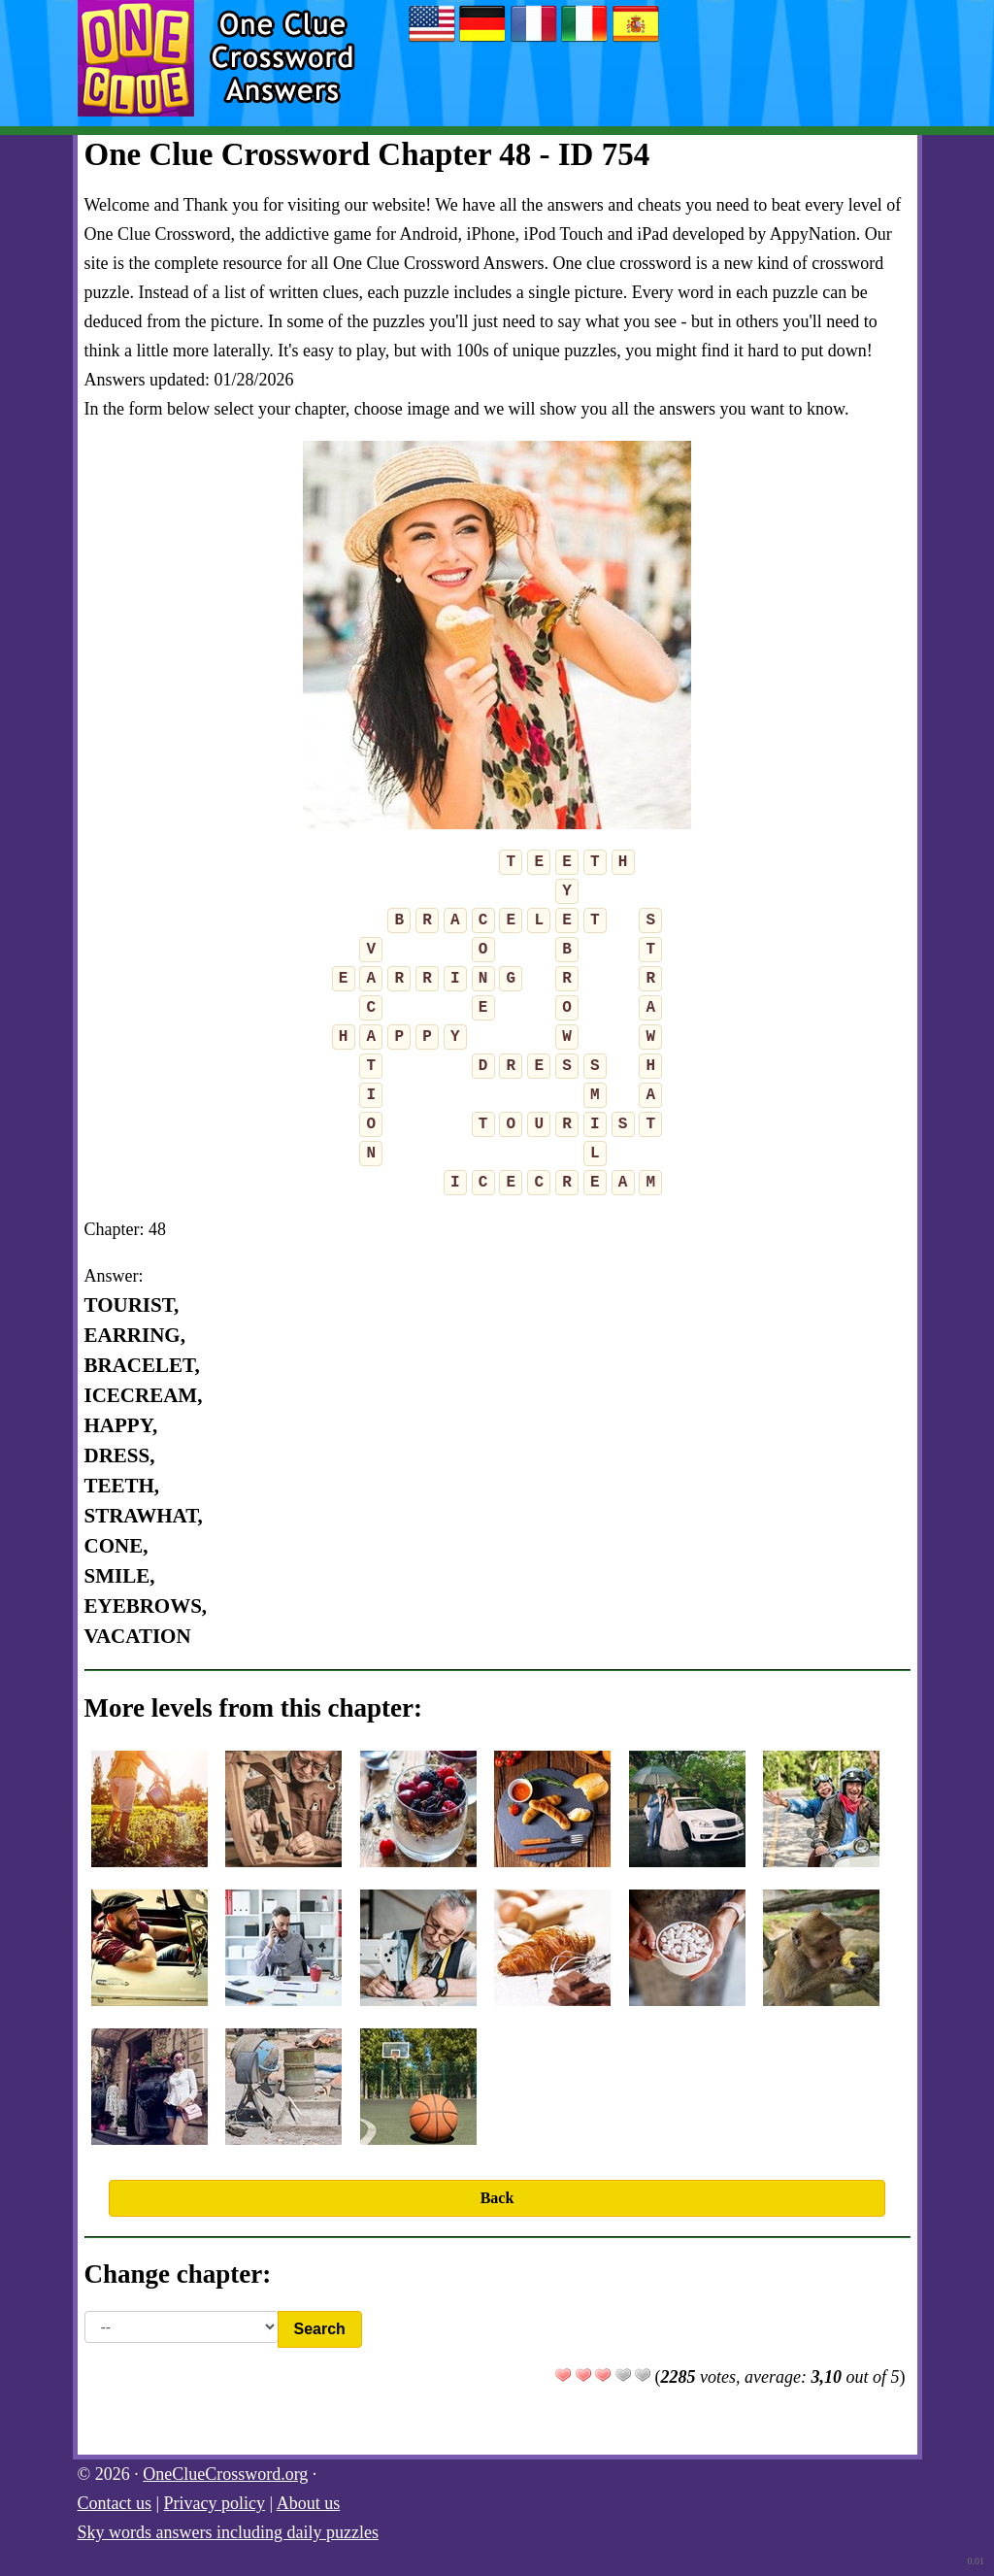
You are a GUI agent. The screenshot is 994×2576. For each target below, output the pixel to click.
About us (309, 2503)
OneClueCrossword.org (225, 2474)
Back (497, 2198)
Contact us (115, 2503)
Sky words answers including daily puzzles (228, 2532)
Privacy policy (214, 2503)
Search (320, 2329)
